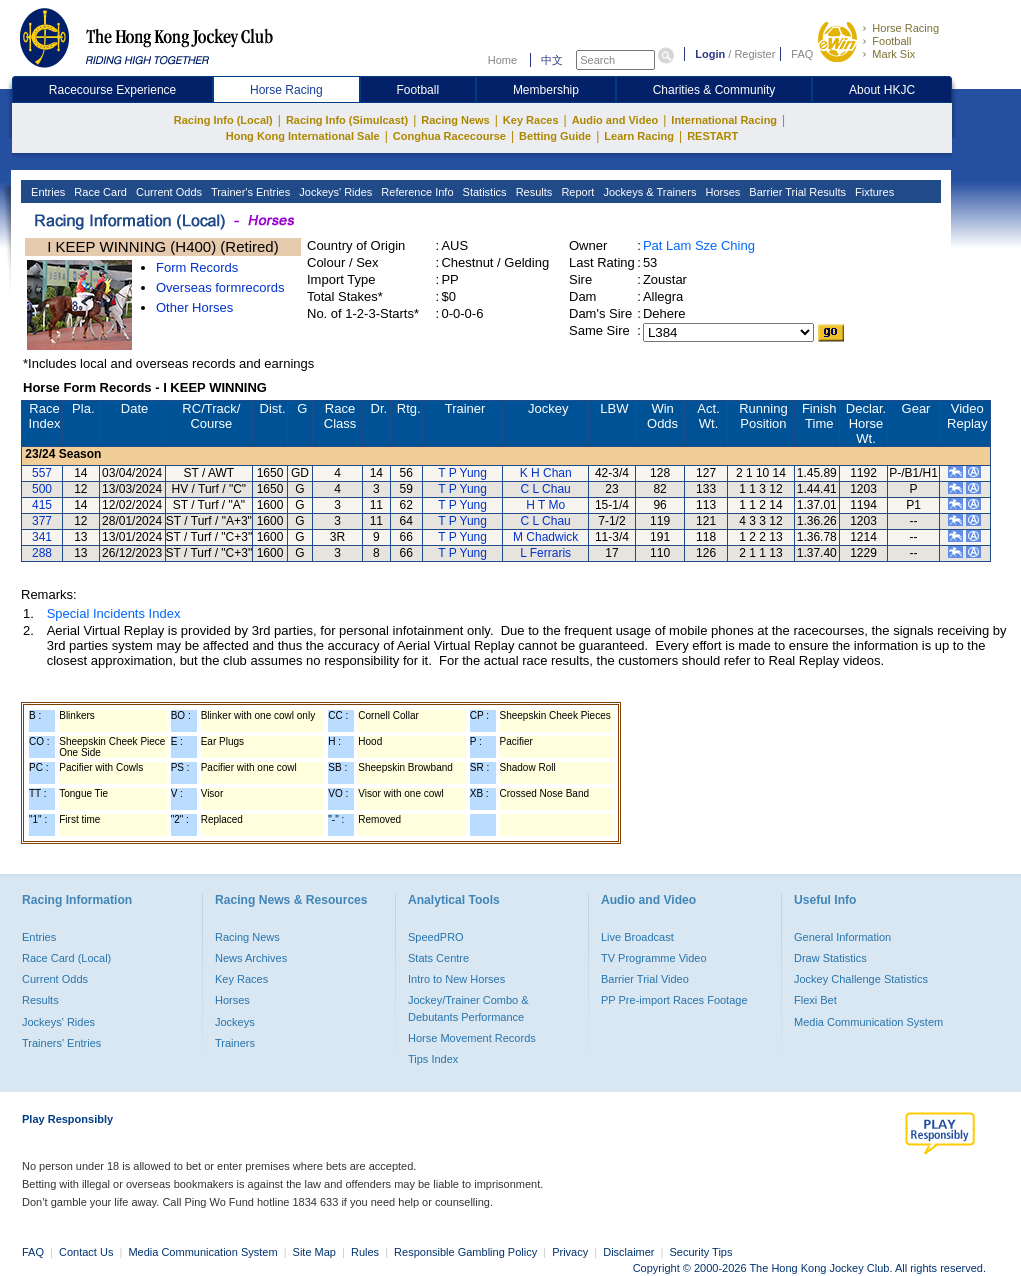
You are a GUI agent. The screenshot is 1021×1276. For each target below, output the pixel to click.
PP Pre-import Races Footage (674, 1000)
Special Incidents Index (114, 613)
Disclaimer (628, 1252)
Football (891, 41)
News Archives (251, 958)
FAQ (802, 54)
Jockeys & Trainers (648, 192)
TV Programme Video (654, 958)
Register (754, 54)
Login (710, 54)
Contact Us (86, 1252)
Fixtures (873, 192)
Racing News (455, 120)
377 (42, 521)
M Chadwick (545, 537)
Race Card (99, 192)
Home (502, 60)
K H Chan (546, 473)
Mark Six (893, 54)
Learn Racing (639, 136)
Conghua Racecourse (449, 136)
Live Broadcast (637, 937)
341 (42, 537)
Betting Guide (555, 136)
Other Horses (194, 307)
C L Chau (546, 489)
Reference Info (415, 192)
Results (533, 192)
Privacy (570, 1252)
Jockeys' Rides (334, 192)
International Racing (724, 120)
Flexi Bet (815, 1000)
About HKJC (882, 90)
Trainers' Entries (61, 1043)
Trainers (235, 1043)
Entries (46, 192)
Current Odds (167, 192)
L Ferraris (545, 553)
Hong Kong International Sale (303, 136)
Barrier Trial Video (645, 979)
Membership (546, 90)
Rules (366, 1252)
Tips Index (433, 1059)
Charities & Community (714, 90)
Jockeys (235, 1022)
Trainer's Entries (249, 192)
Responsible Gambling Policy (465, 1252)
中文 (552, 60)
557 (42, 473)
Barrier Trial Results (796, 192)
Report (576, 192)
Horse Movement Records (472, 1038)
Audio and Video (615, 120)
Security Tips (701, 1252)
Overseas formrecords (220, 287)
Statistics (483, 192)
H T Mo (545, 505)
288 (42, 553)
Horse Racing (905, 28)
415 (42, 505)
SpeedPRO (436, 937)
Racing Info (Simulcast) (347, 120)
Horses (721, 192)
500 (42, 489)
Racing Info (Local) (223, 120)
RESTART (712, 136)
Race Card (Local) (66, 958)
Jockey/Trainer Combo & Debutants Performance (468, 1008)
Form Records (197, 267)
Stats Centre (438, 958)
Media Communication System (868, 1022)
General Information (842, 937)
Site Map (314, 1252)
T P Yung (462, 473)
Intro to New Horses (456, 979)
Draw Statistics (830, 958)
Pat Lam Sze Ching (699, 245)
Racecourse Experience (112, 90)
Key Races (531, 120)
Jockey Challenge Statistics (861, 979)
